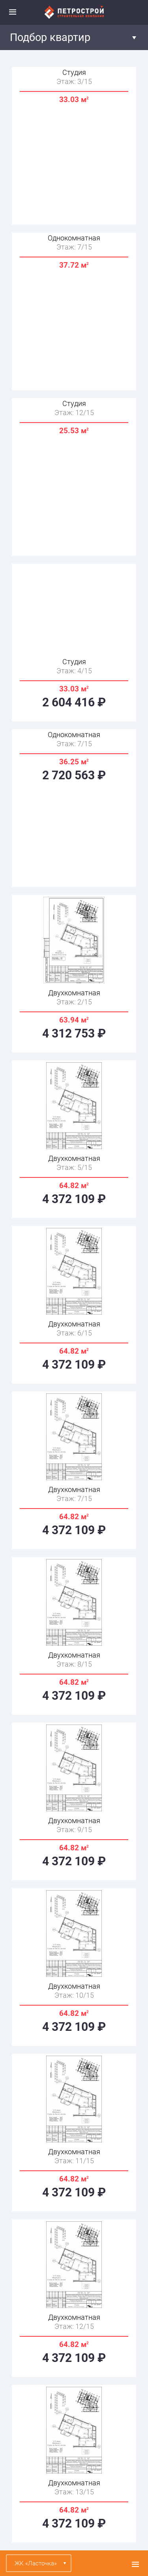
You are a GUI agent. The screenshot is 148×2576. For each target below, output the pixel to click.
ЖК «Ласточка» (36, 2563)
